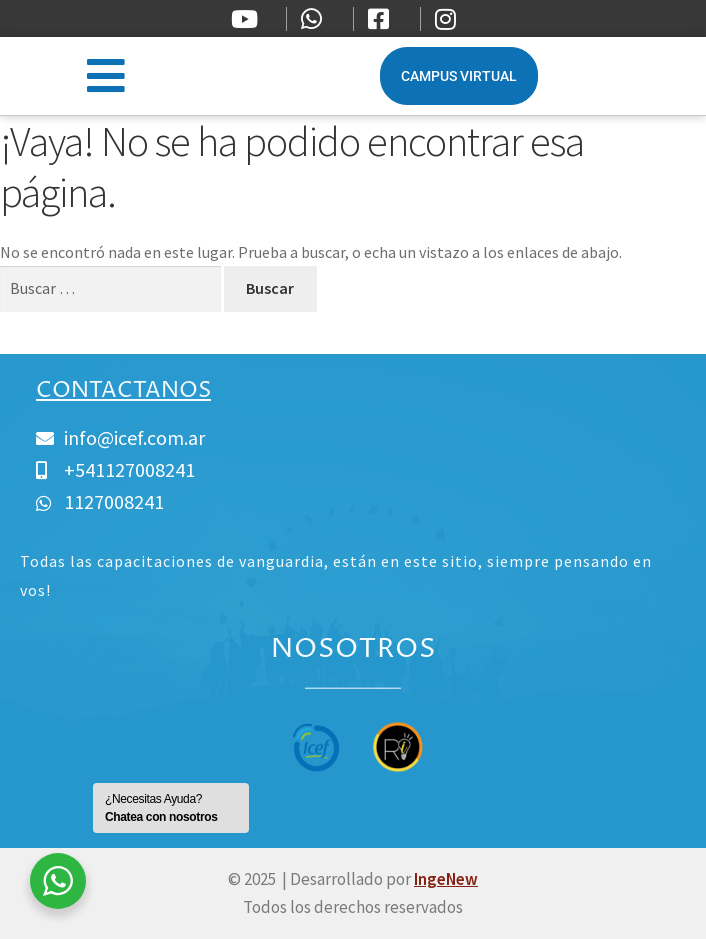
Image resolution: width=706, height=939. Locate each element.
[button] (106, 75)
